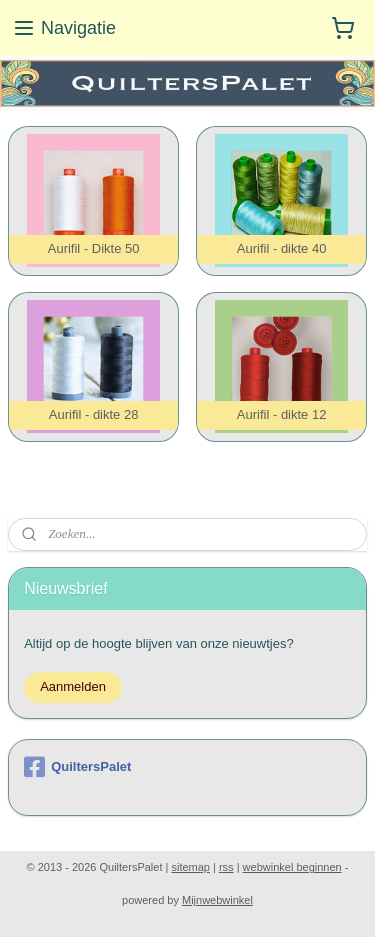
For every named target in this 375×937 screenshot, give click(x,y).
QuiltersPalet (77, 767)
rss (226, 867)
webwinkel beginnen (292, 867)
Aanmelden (73, 686)
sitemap (190, 867)
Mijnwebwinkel (217, 900)
